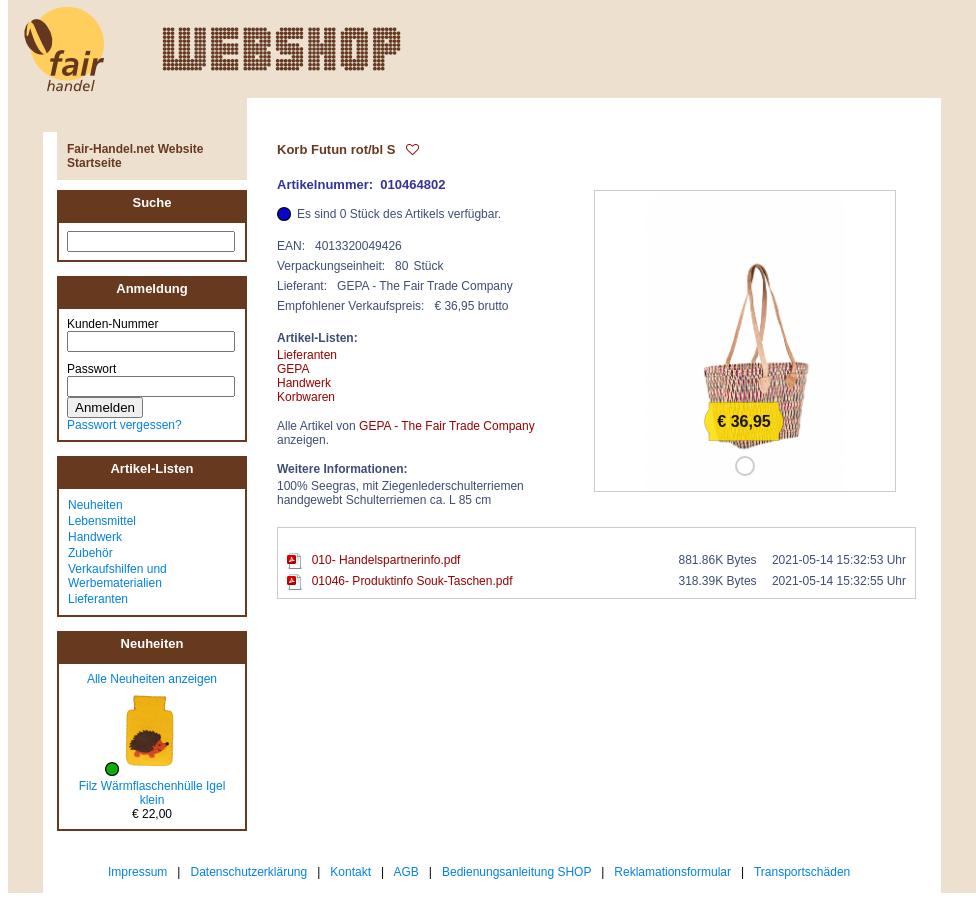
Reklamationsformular (672, 872)
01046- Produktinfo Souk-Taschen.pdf (412, 581)
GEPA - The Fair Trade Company (447, 426)
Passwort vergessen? (124, 425)
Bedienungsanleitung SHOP (516, 872)
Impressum (137, 872)
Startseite (94, 163)
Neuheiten (95, 505)
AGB (406, 872)
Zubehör (90, 553)
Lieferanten (98, 599)
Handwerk (95, 537)
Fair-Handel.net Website (135, 149)
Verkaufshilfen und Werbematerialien (117, 576)
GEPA (293, 369)
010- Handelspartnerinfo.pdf (386, 560)
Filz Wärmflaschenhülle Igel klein (152, 793)
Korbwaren (306, 397)
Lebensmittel (102, 521)
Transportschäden (802, 872)
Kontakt (350, 872)
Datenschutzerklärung (248, 872)
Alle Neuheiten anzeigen (152, 679)
